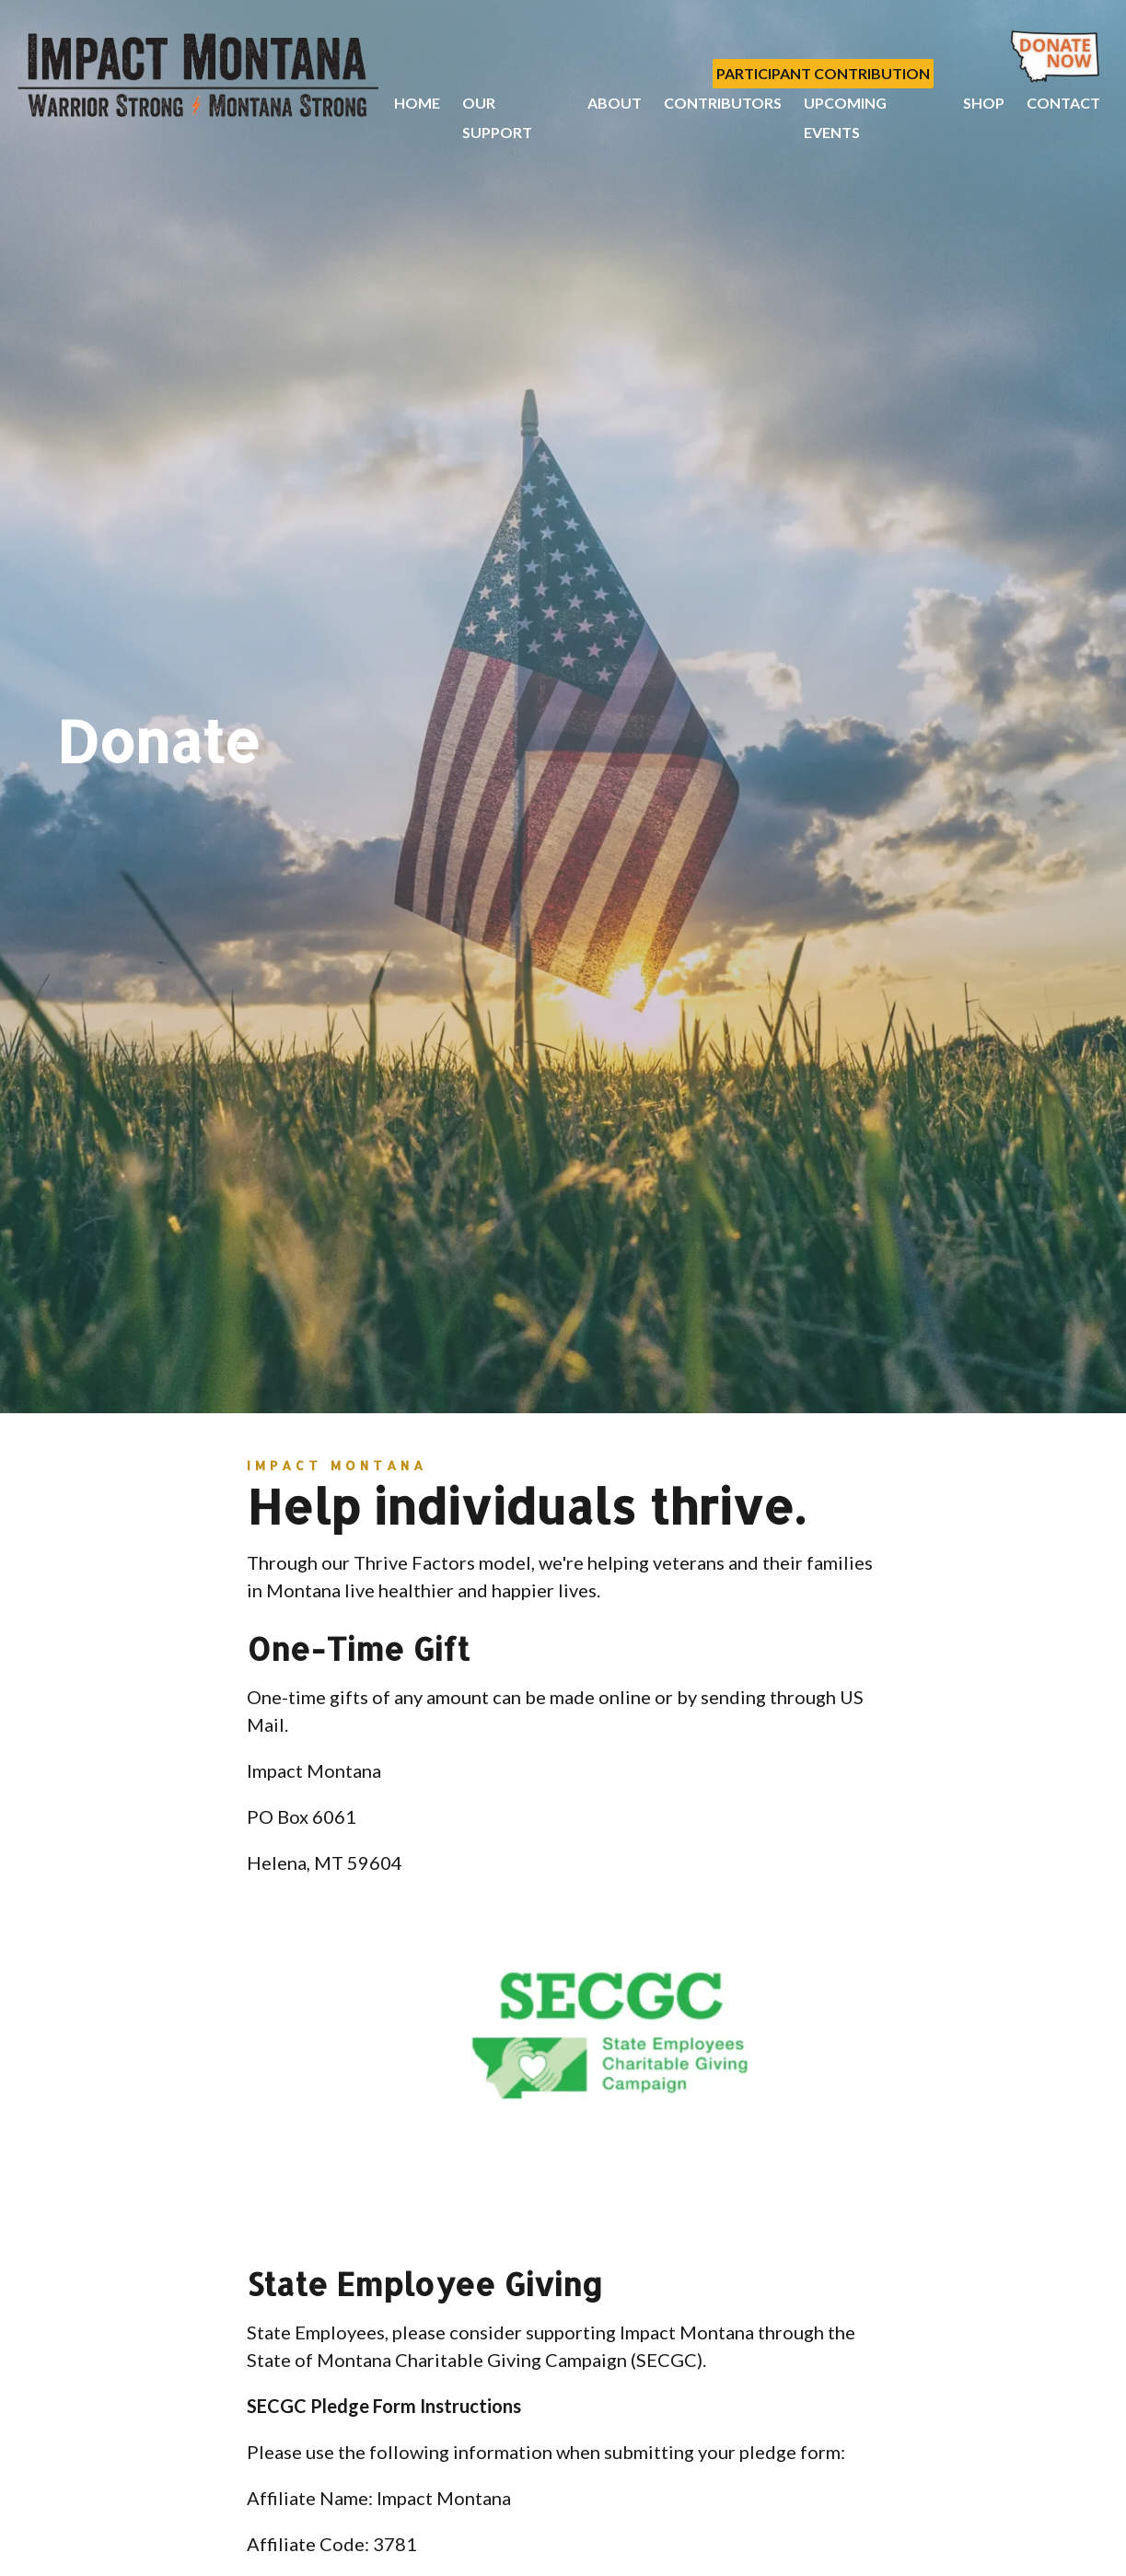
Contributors (723, 102)
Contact (1063, 102)
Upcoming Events (845, 117)
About (614, 102)
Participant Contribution (823, 73)
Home (417, 102)
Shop (983, 102)
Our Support (497, 117)
